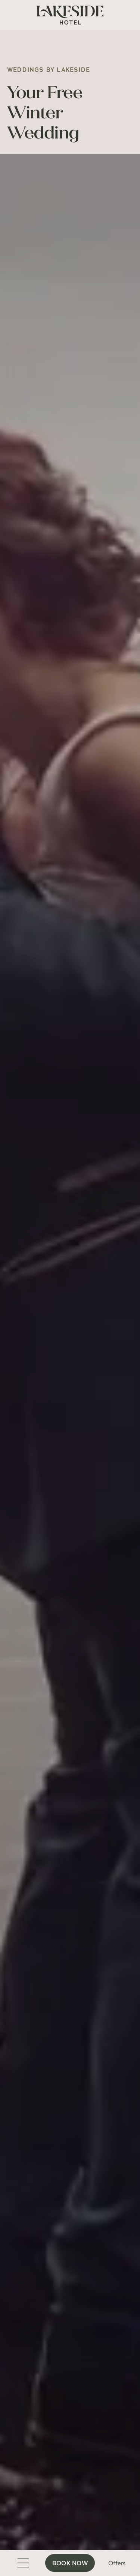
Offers (116, 2562)
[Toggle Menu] (23, 2563)
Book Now (70, 2562)
